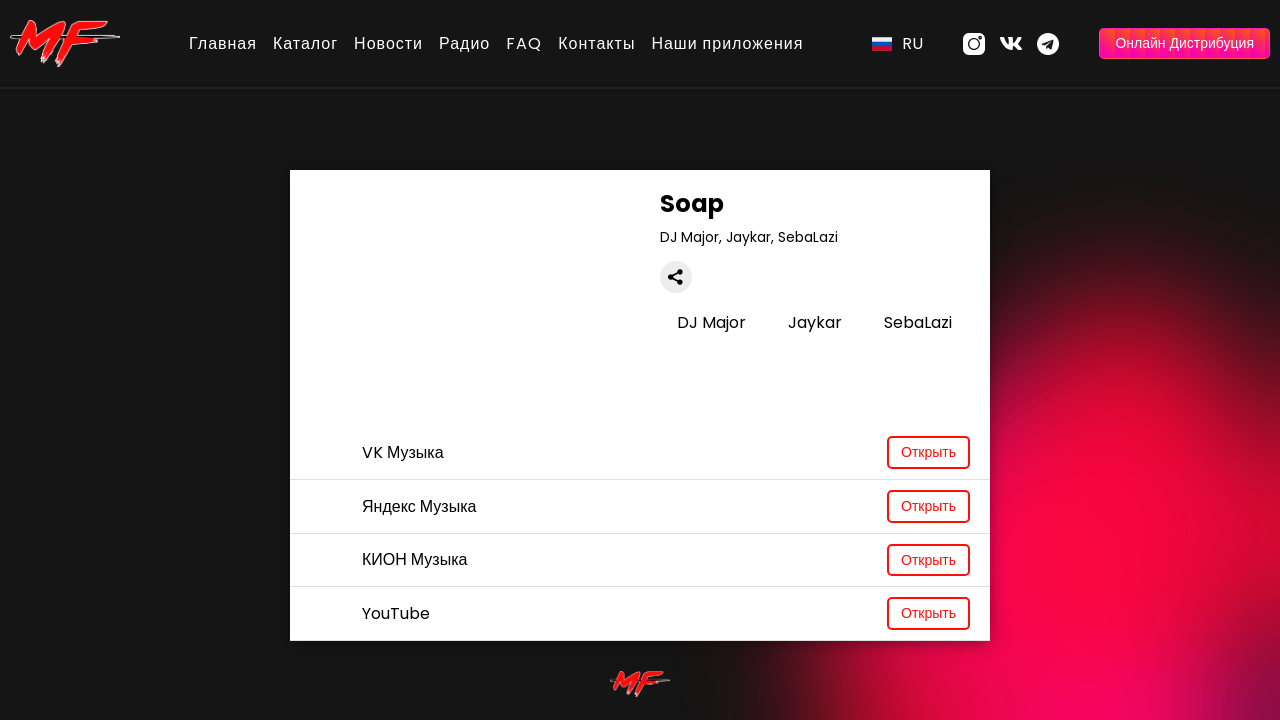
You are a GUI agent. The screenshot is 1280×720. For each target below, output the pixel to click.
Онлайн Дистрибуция (1184, 43)
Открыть (928, 452)
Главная (223, 43)
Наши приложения (727, 43)
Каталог (305, 43)
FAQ (524, 43)
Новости (388, 43)
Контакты (596, 43)
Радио (464, 43)
